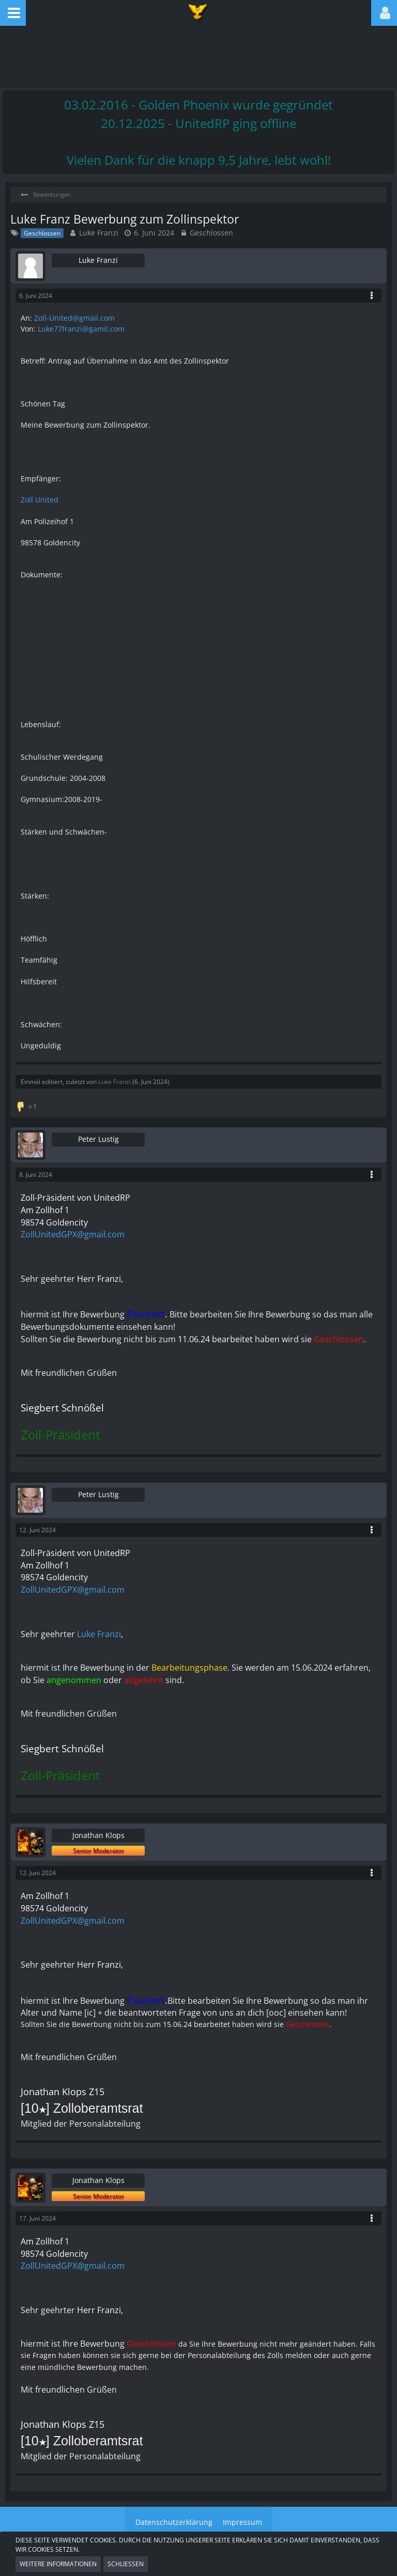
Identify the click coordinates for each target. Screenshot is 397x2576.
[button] (13, 13)
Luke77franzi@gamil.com (81, 329)
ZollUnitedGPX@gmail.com (73, 1234)
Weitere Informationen (58, 2563)
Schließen (126, 2563)
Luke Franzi (98, 233)
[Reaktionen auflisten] (27, 1105)
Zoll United (39, 500)
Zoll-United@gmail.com (74, 318)
